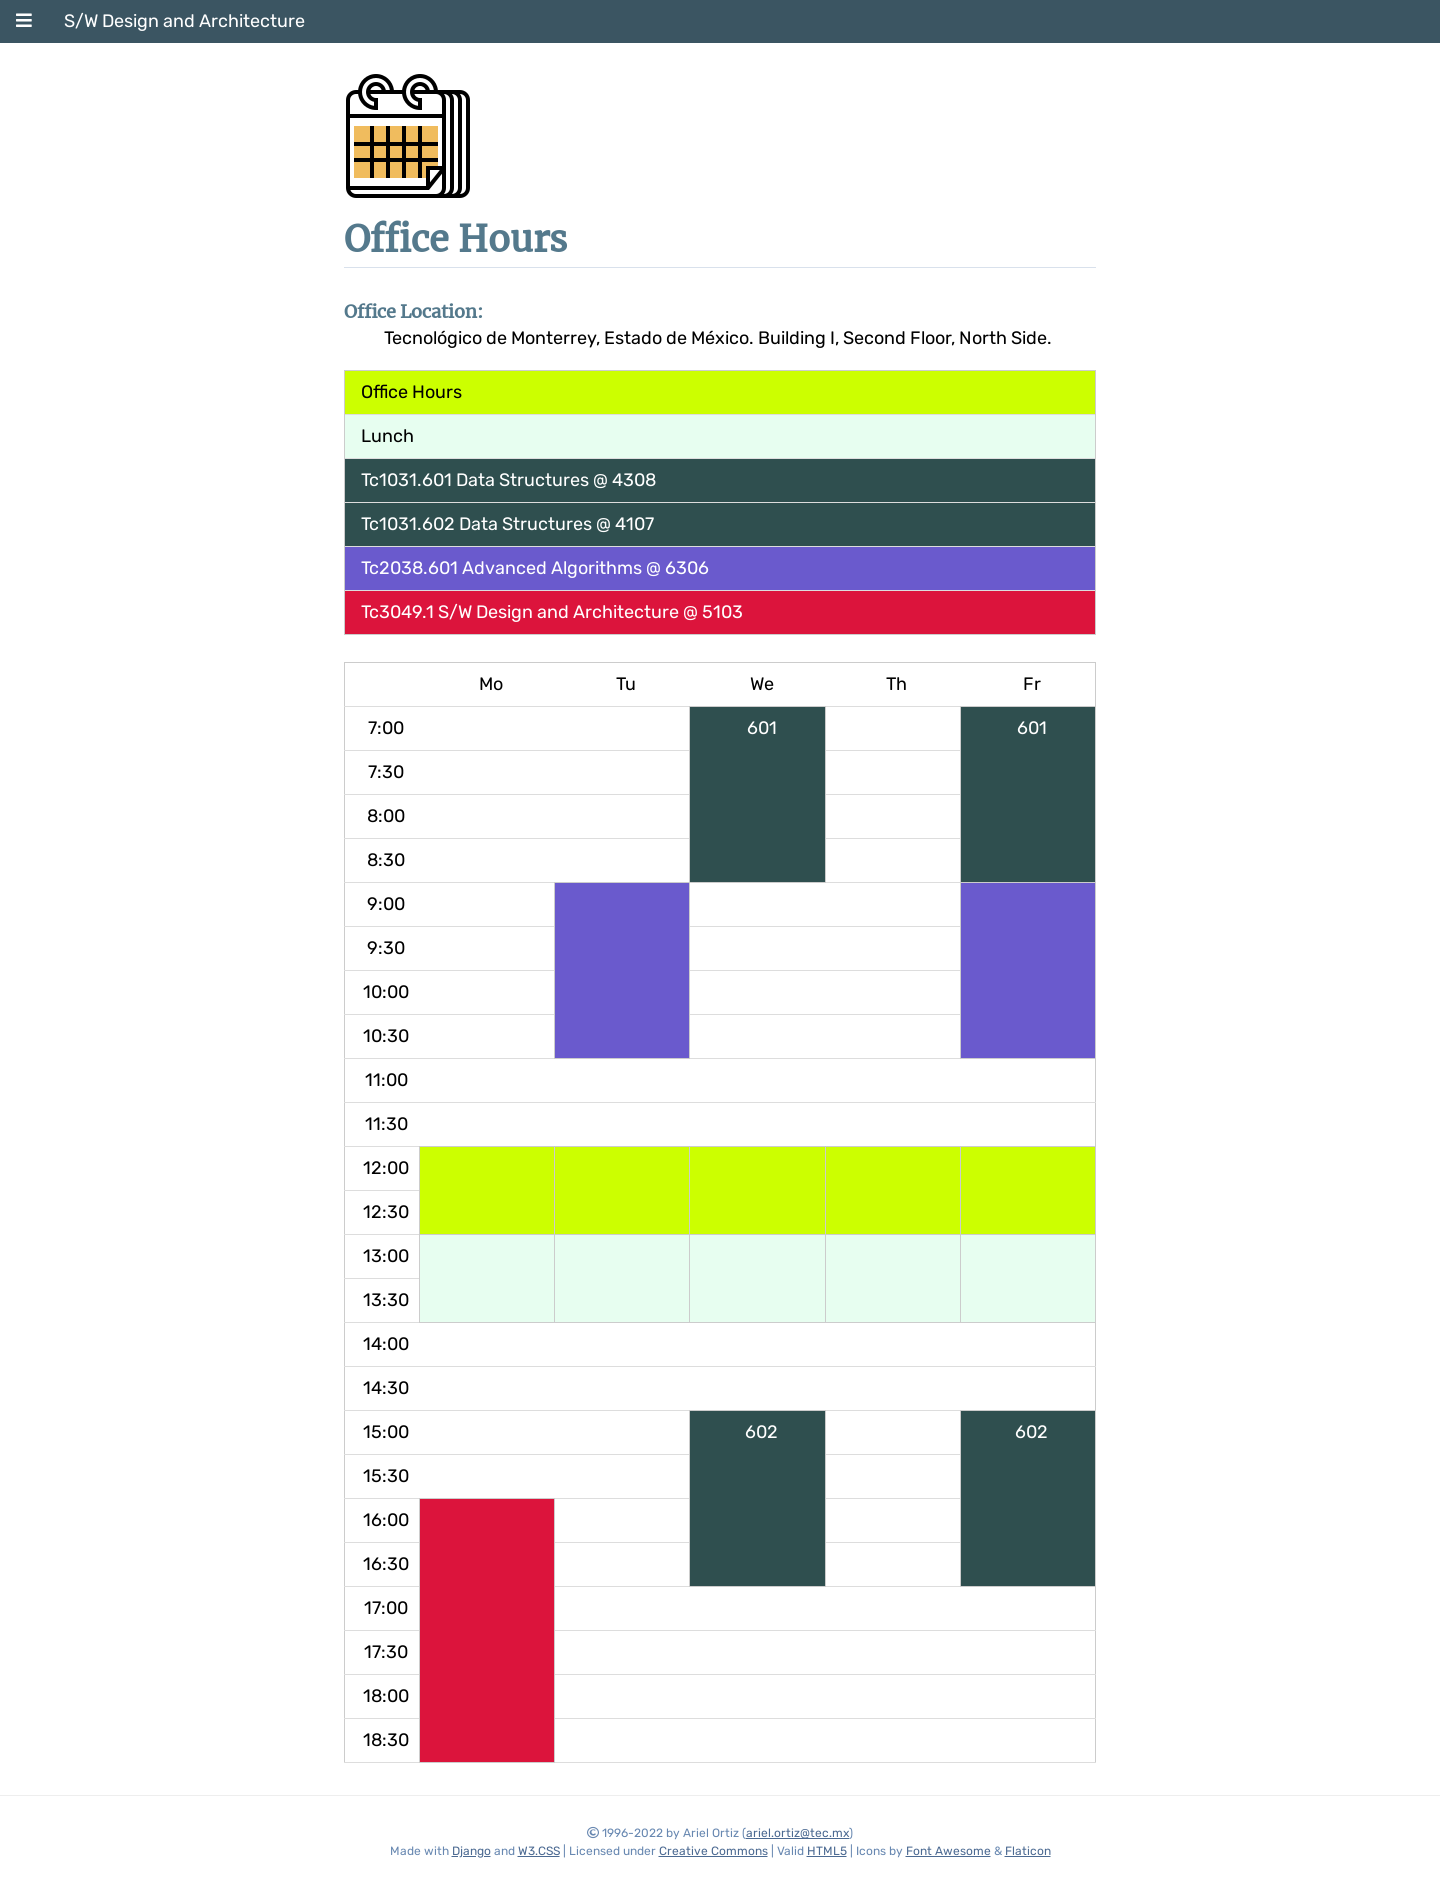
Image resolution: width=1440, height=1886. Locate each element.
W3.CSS (539, 1851)
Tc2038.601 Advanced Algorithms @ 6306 (535, 568)
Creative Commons (713, 1851)
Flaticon (1028, 1851)
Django (471, 1851)
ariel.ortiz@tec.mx (797, 1833)
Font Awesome (948, 1851)
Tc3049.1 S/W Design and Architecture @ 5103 (552, 612)
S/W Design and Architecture (184, 21)
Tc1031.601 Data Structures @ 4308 (508, 480)
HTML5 (827, 1851)
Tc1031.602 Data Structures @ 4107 (507, 524)
